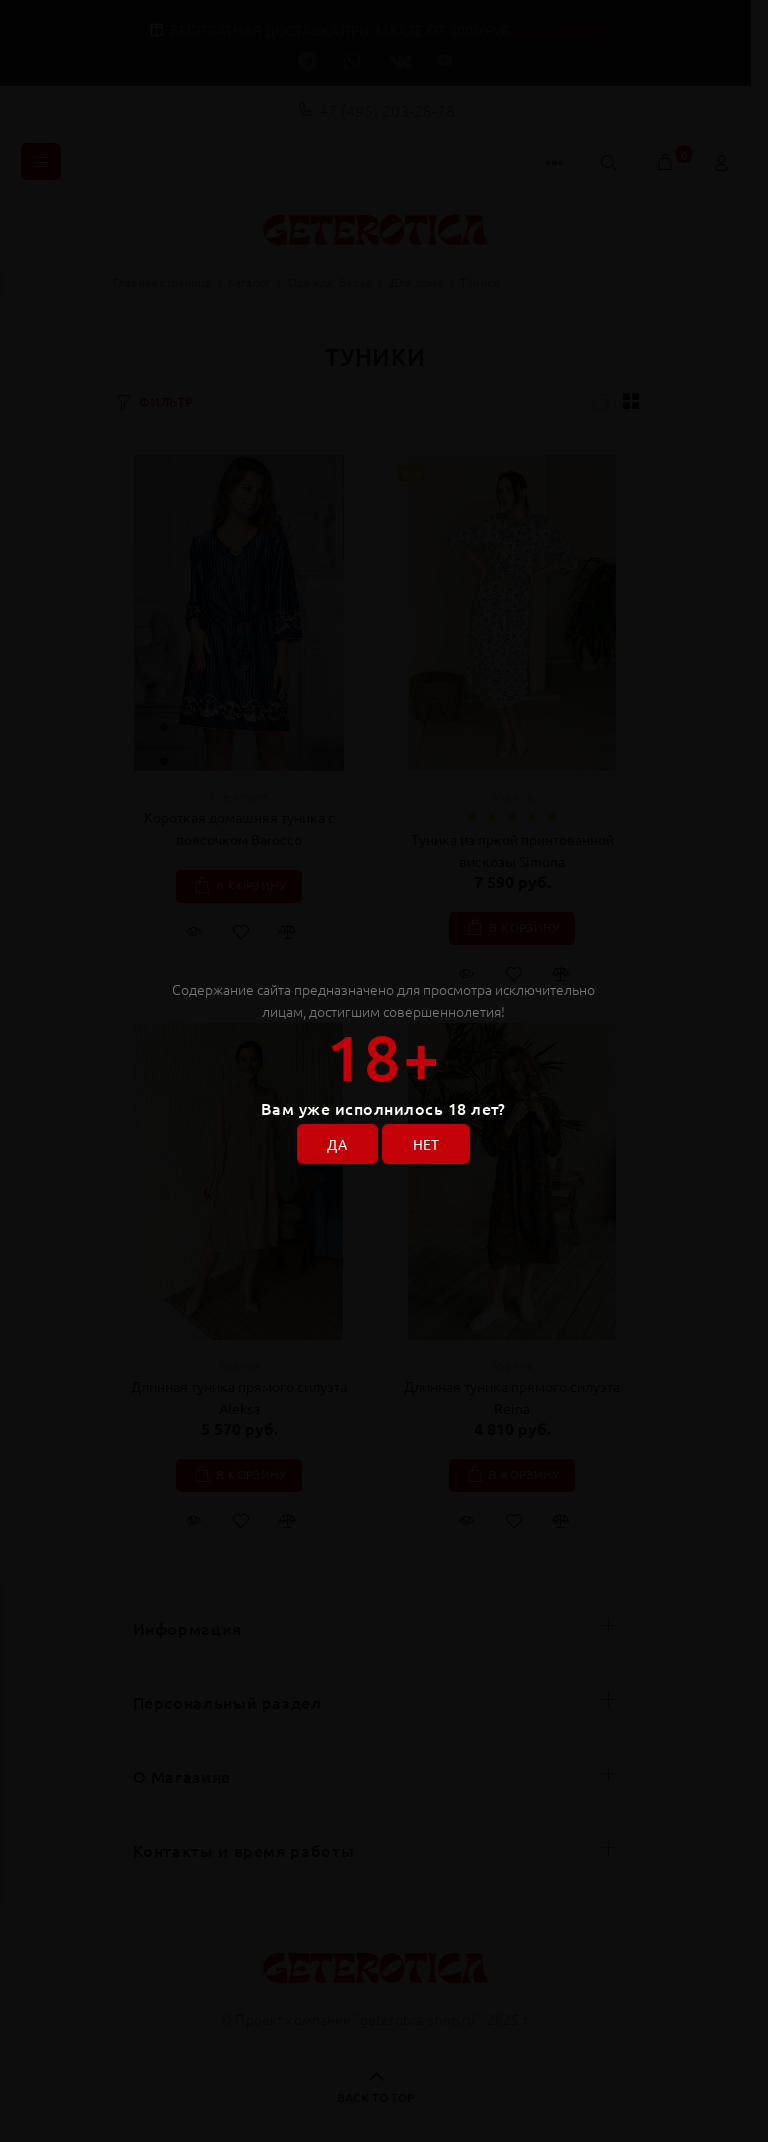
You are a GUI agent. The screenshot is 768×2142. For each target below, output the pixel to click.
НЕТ (426, 1144)
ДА (337, 1144)
